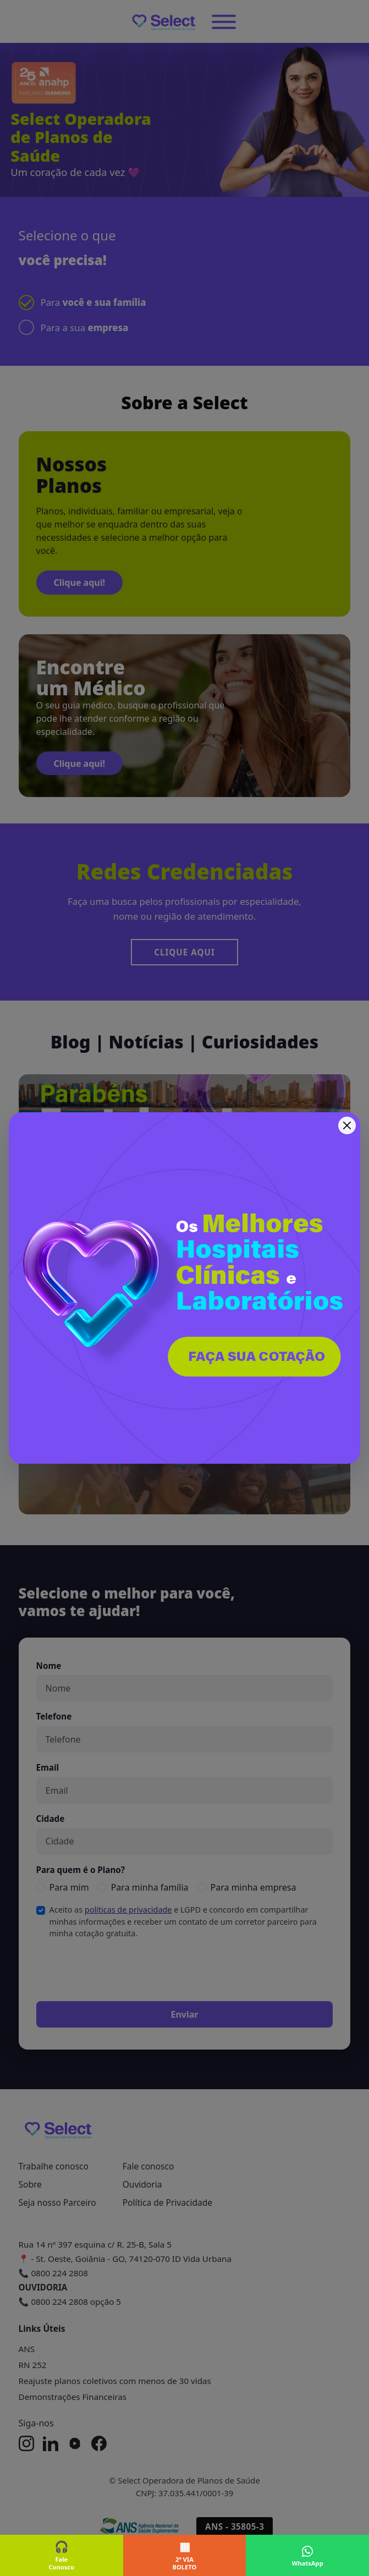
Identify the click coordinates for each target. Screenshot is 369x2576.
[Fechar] (347, 1125)
